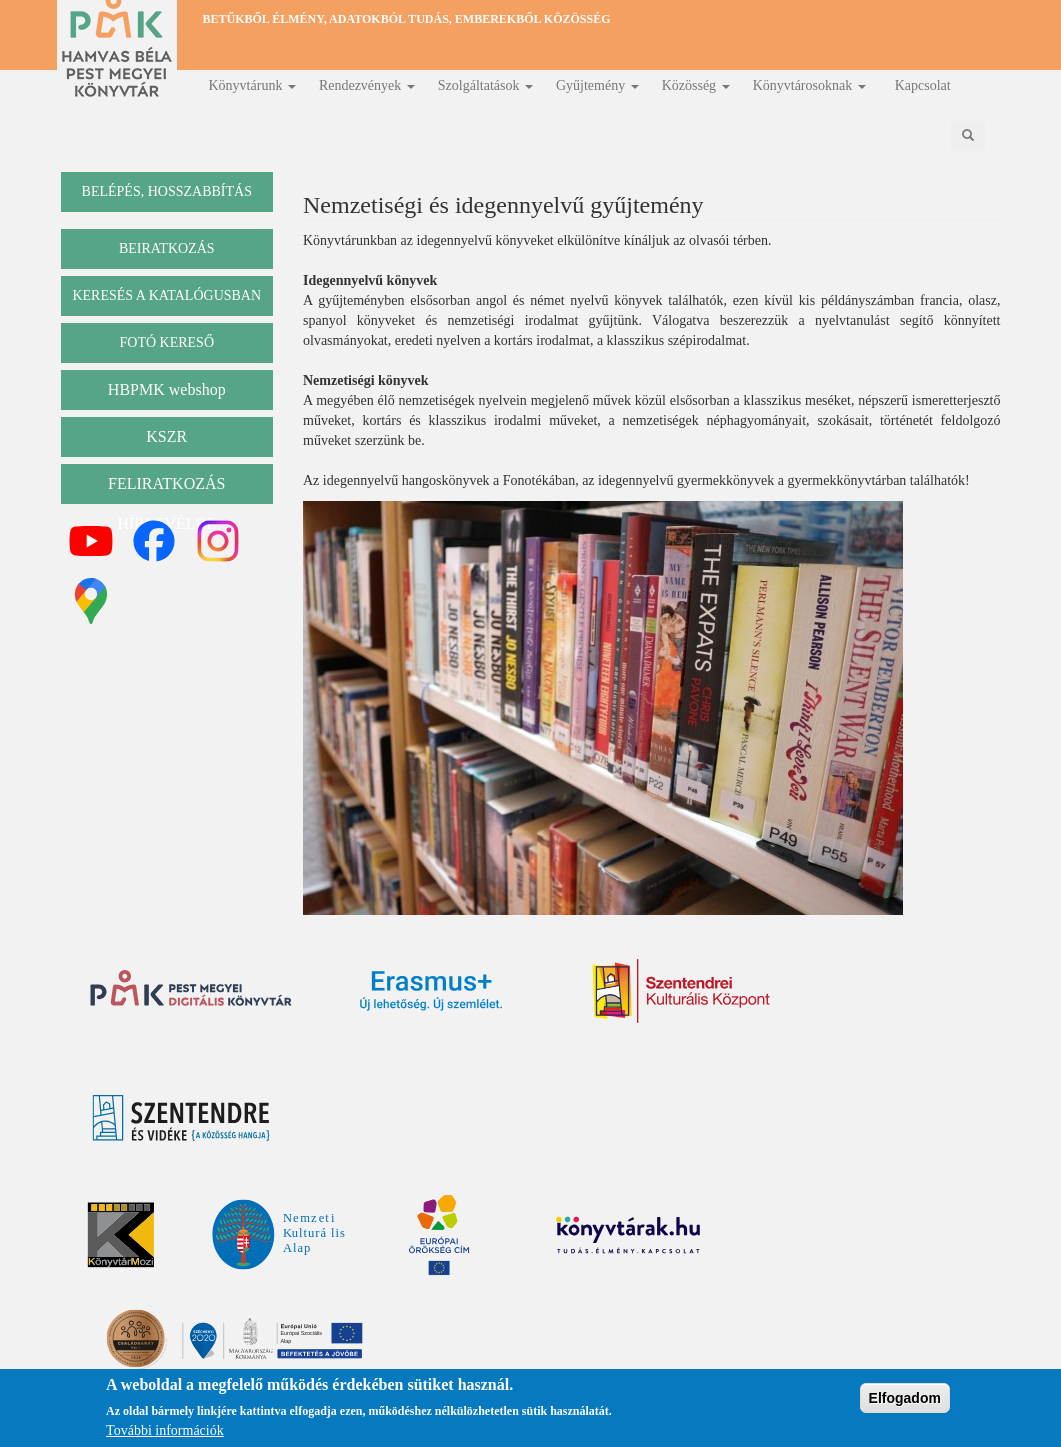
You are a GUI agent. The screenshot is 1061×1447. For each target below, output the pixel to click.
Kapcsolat (923, 85)
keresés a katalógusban (166, 295)
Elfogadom (905, 1400)
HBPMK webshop (167, 389)
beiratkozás (167, 248)
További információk (165, 1433)
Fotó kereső (166, 342)
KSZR (166, 436)
